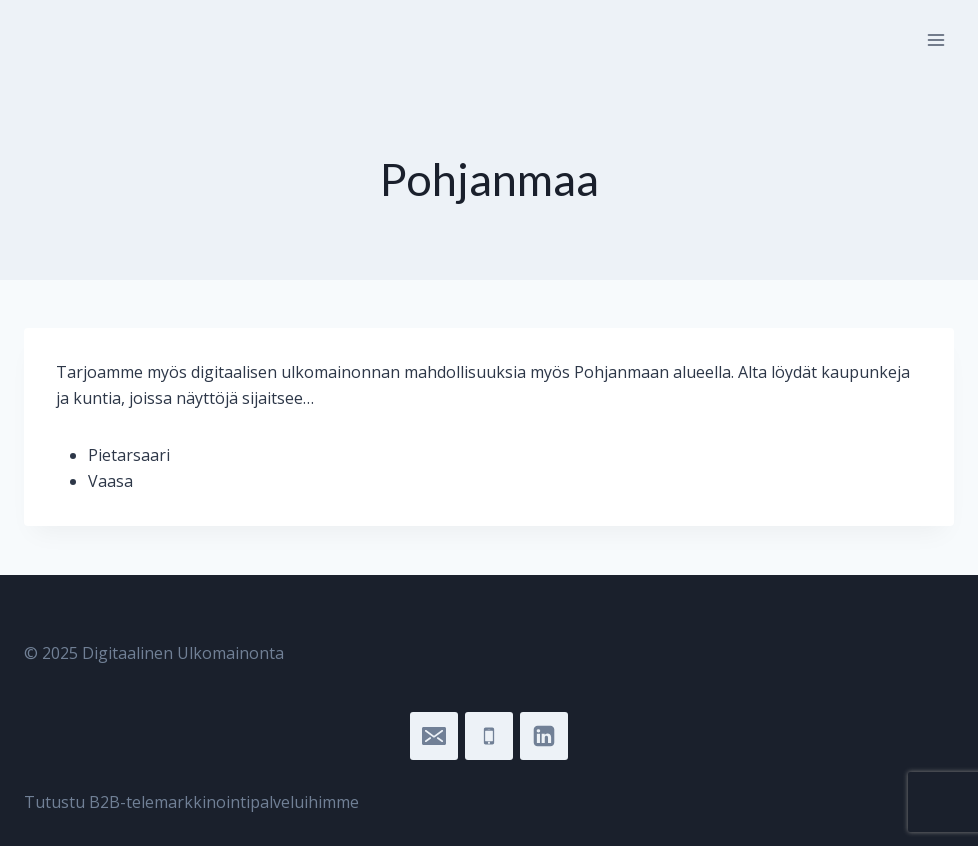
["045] (489, 736)
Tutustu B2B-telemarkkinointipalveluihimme (191, 802)
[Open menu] (935, 39)
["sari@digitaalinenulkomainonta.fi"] (434, 736)
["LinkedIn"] (544, 736)
